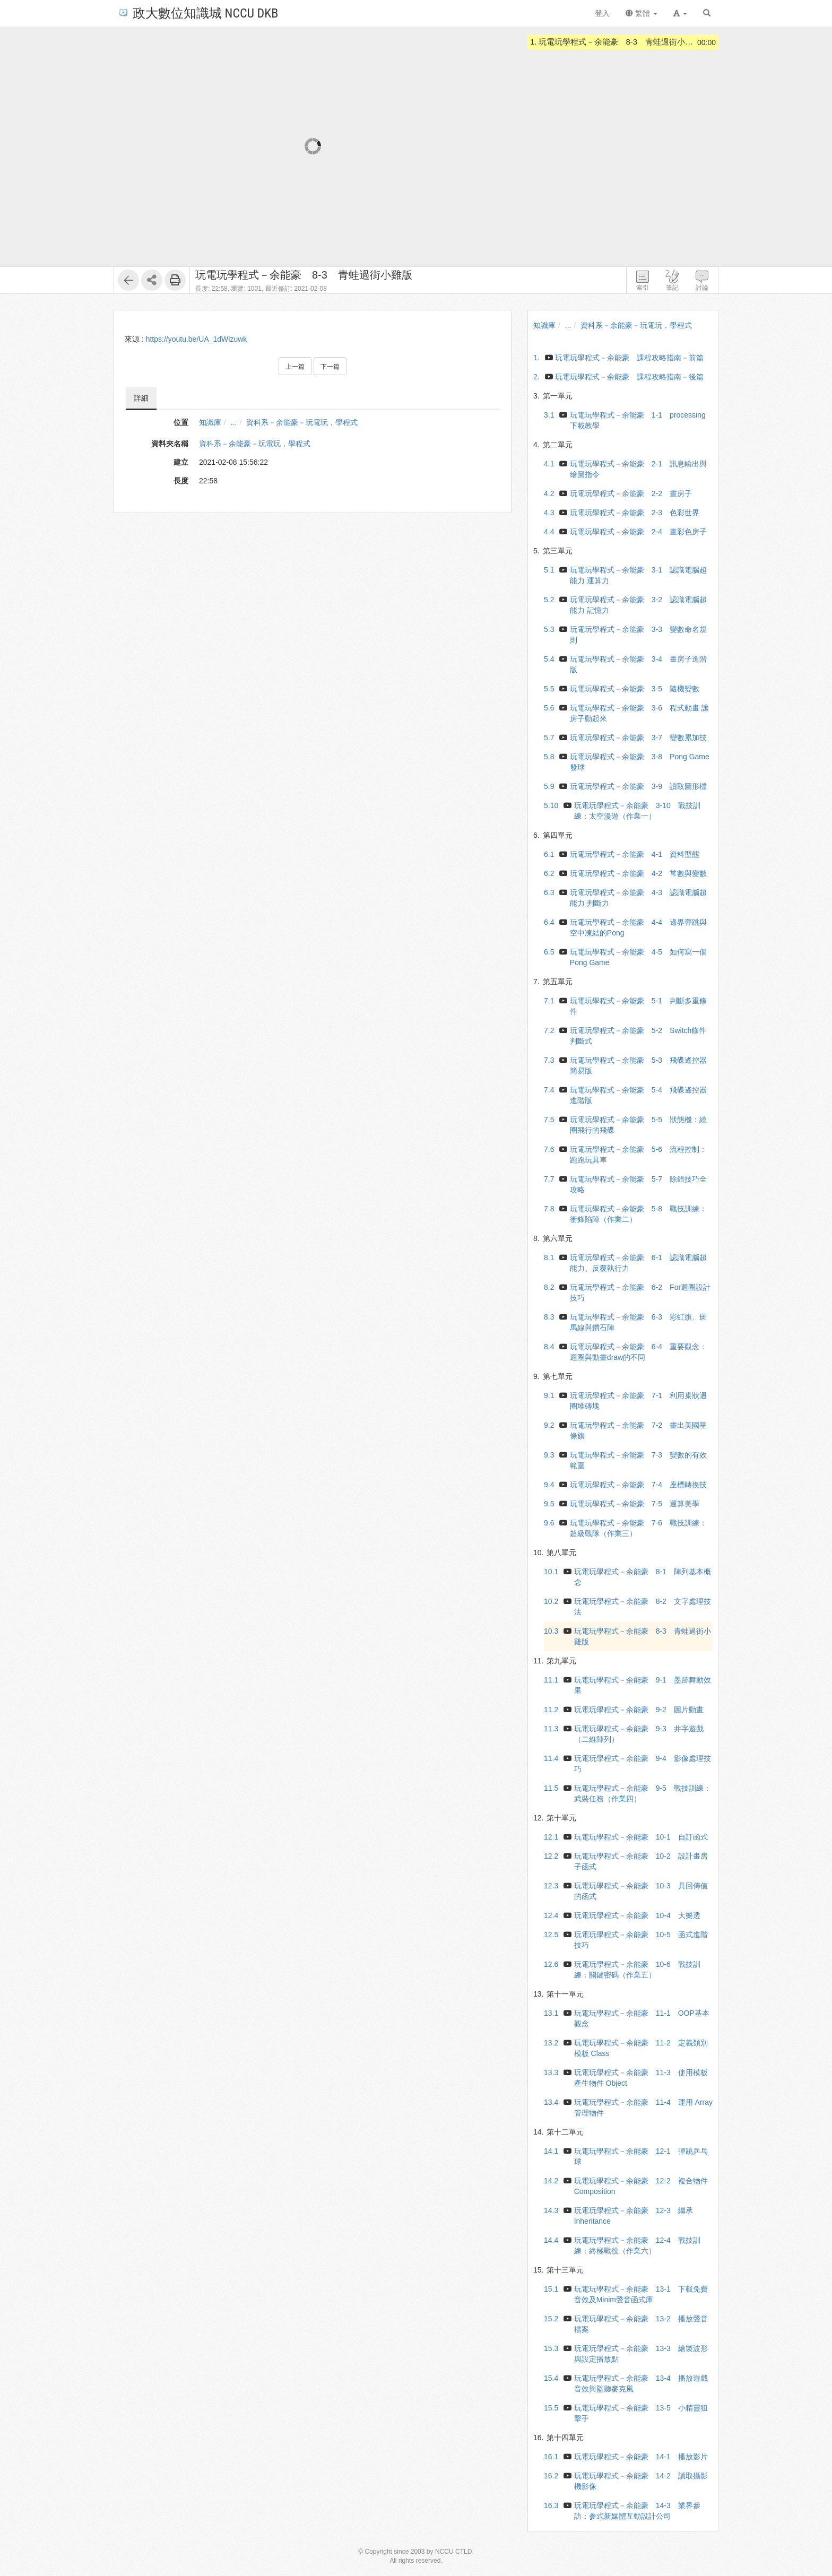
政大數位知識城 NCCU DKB (197, 12)
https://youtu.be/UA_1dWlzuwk (196, 339)
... (234, 422)
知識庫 (210, 422)
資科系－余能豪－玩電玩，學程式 (302, 422)
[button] (680, 13)
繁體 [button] (641, 13)
